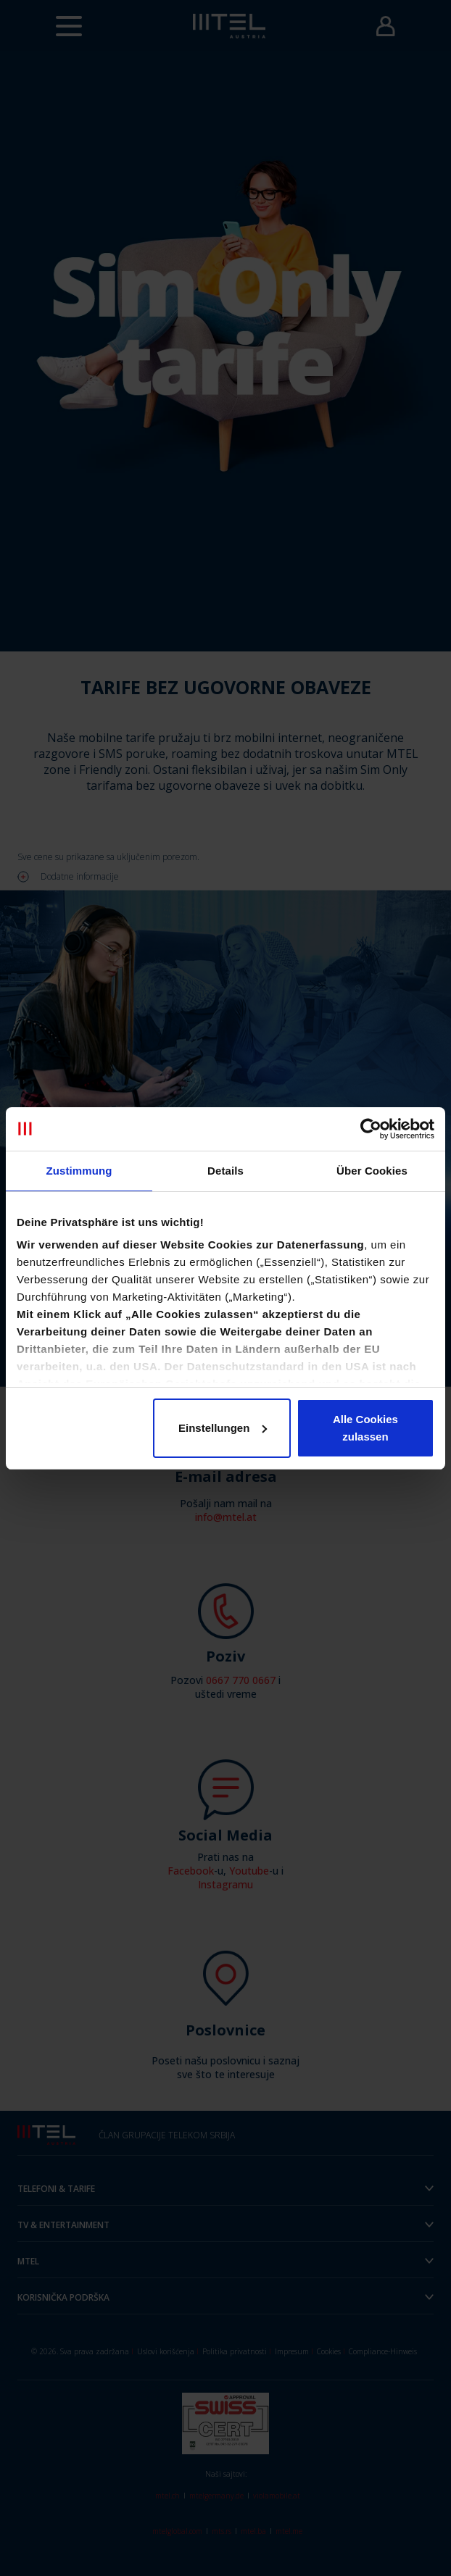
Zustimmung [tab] (79, 1170)
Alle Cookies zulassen (365, 1428)
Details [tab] (225, 1170)
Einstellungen (222, 1428)
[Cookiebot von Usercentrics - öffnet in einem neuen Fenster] (370, 1129)
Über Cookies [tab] (371, 1170)
